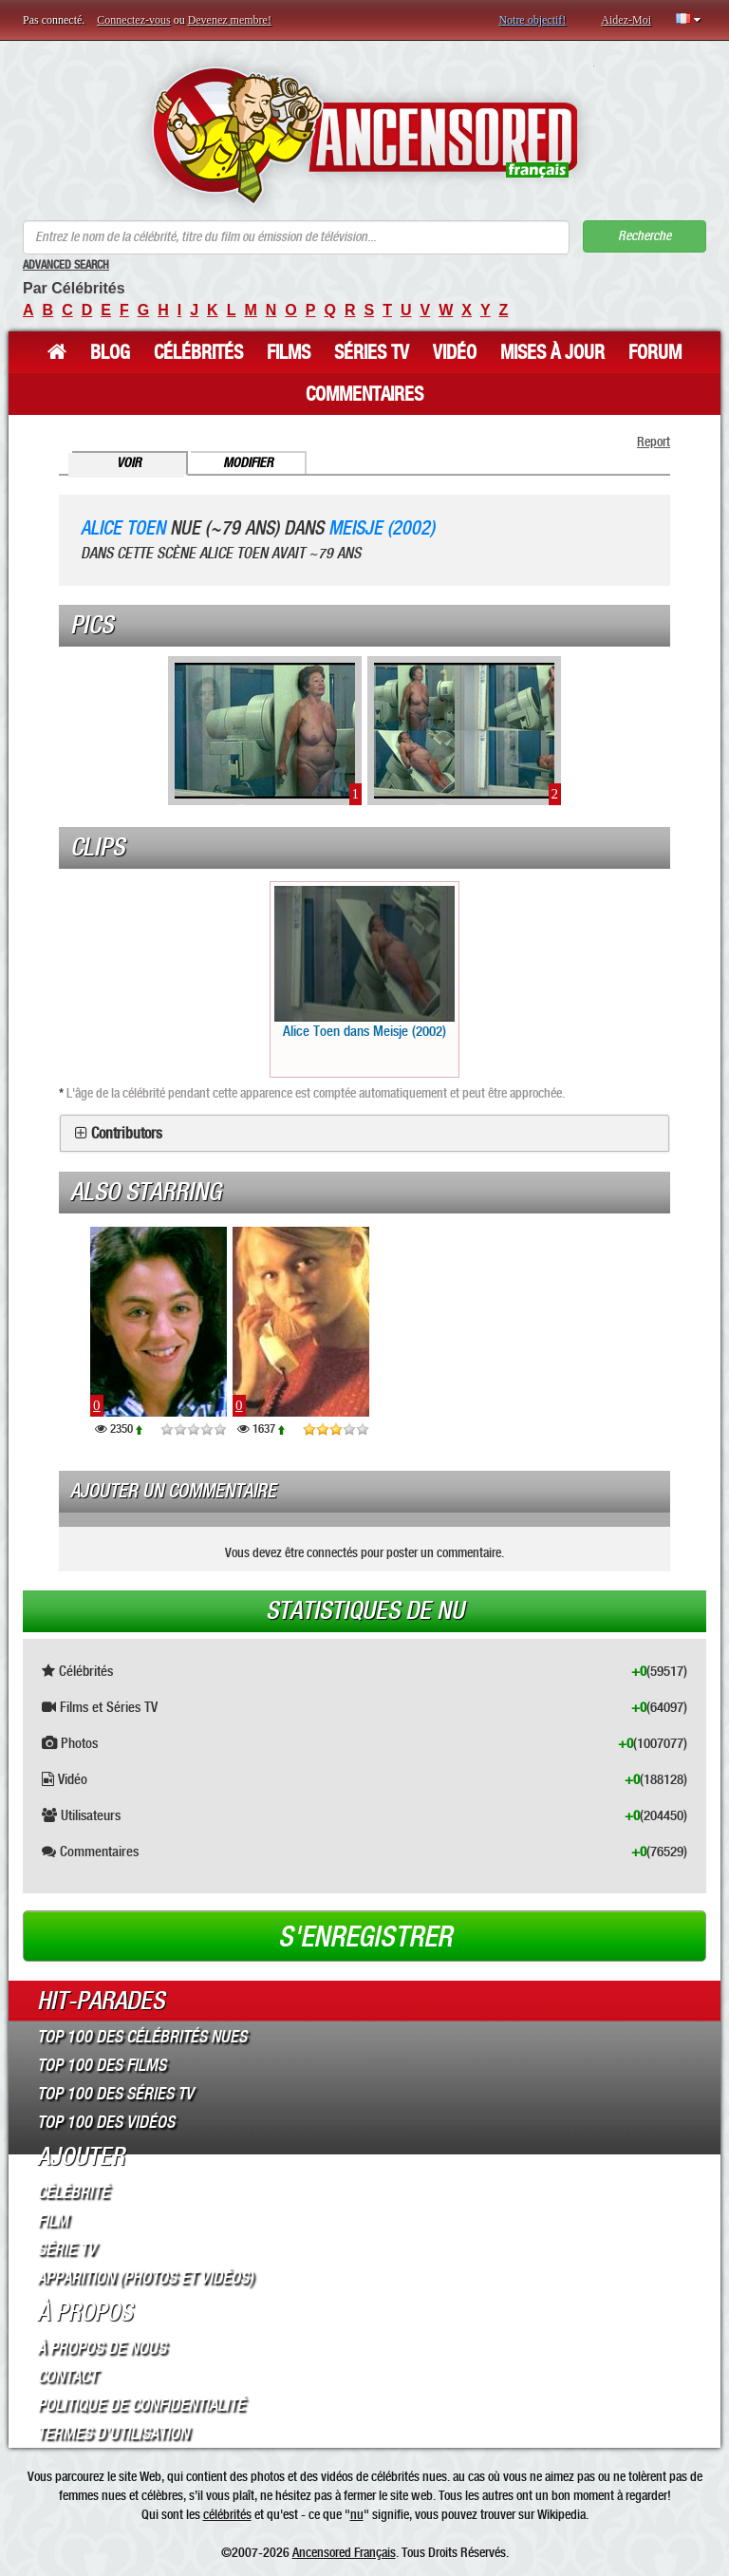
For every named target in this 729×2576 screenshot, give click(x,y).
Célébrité (73, 2192)
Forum (655, 352)
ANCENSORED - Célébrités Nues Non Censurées (365, 135)
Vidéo (455, 352)
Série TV (66, 2249)
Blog (110, 352)
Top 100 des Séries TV (115, 2093)
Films (288, 352)
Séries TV (371, 352)
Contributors (126, 1133)
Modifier (248, 463)
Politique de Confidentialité (141, 2405)
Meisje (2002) (381, 528)
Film (52, 2220)
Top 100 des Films (101, 2065)
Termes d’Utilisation (113, 2433)
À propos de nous (101, 2348)
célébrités (227, 2514)
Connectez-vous (133, 20)
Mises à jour (552, 352)
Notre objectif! (532, 20)
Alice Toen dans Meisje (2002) (364, 963)
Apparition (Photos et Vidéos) (145, 2277)
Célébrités (198, 352)
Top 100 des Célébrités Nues (142, 2036)
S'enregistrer (365, 1937)
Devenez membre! (229, 20)
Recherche (644, 236)
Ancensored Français (344, 2552)
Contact (67, 2376)
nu (357, 2514)
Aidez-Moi (626, 20)
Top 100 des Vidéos (106, 2122)
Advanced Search (66, 265)
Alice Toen (123, 528)
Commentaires (364, 394)
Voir (129, 463)
